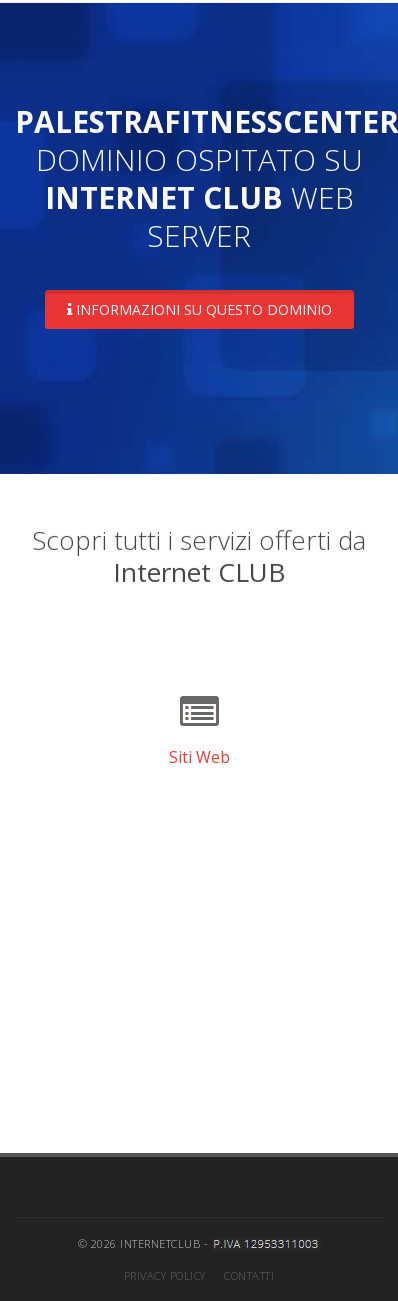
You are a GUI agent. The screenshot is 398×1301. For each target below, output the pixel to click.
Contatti (249, 1275)
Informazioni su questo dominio (199, 309)
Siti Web (199, 757)
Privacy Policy (165, 1275)
